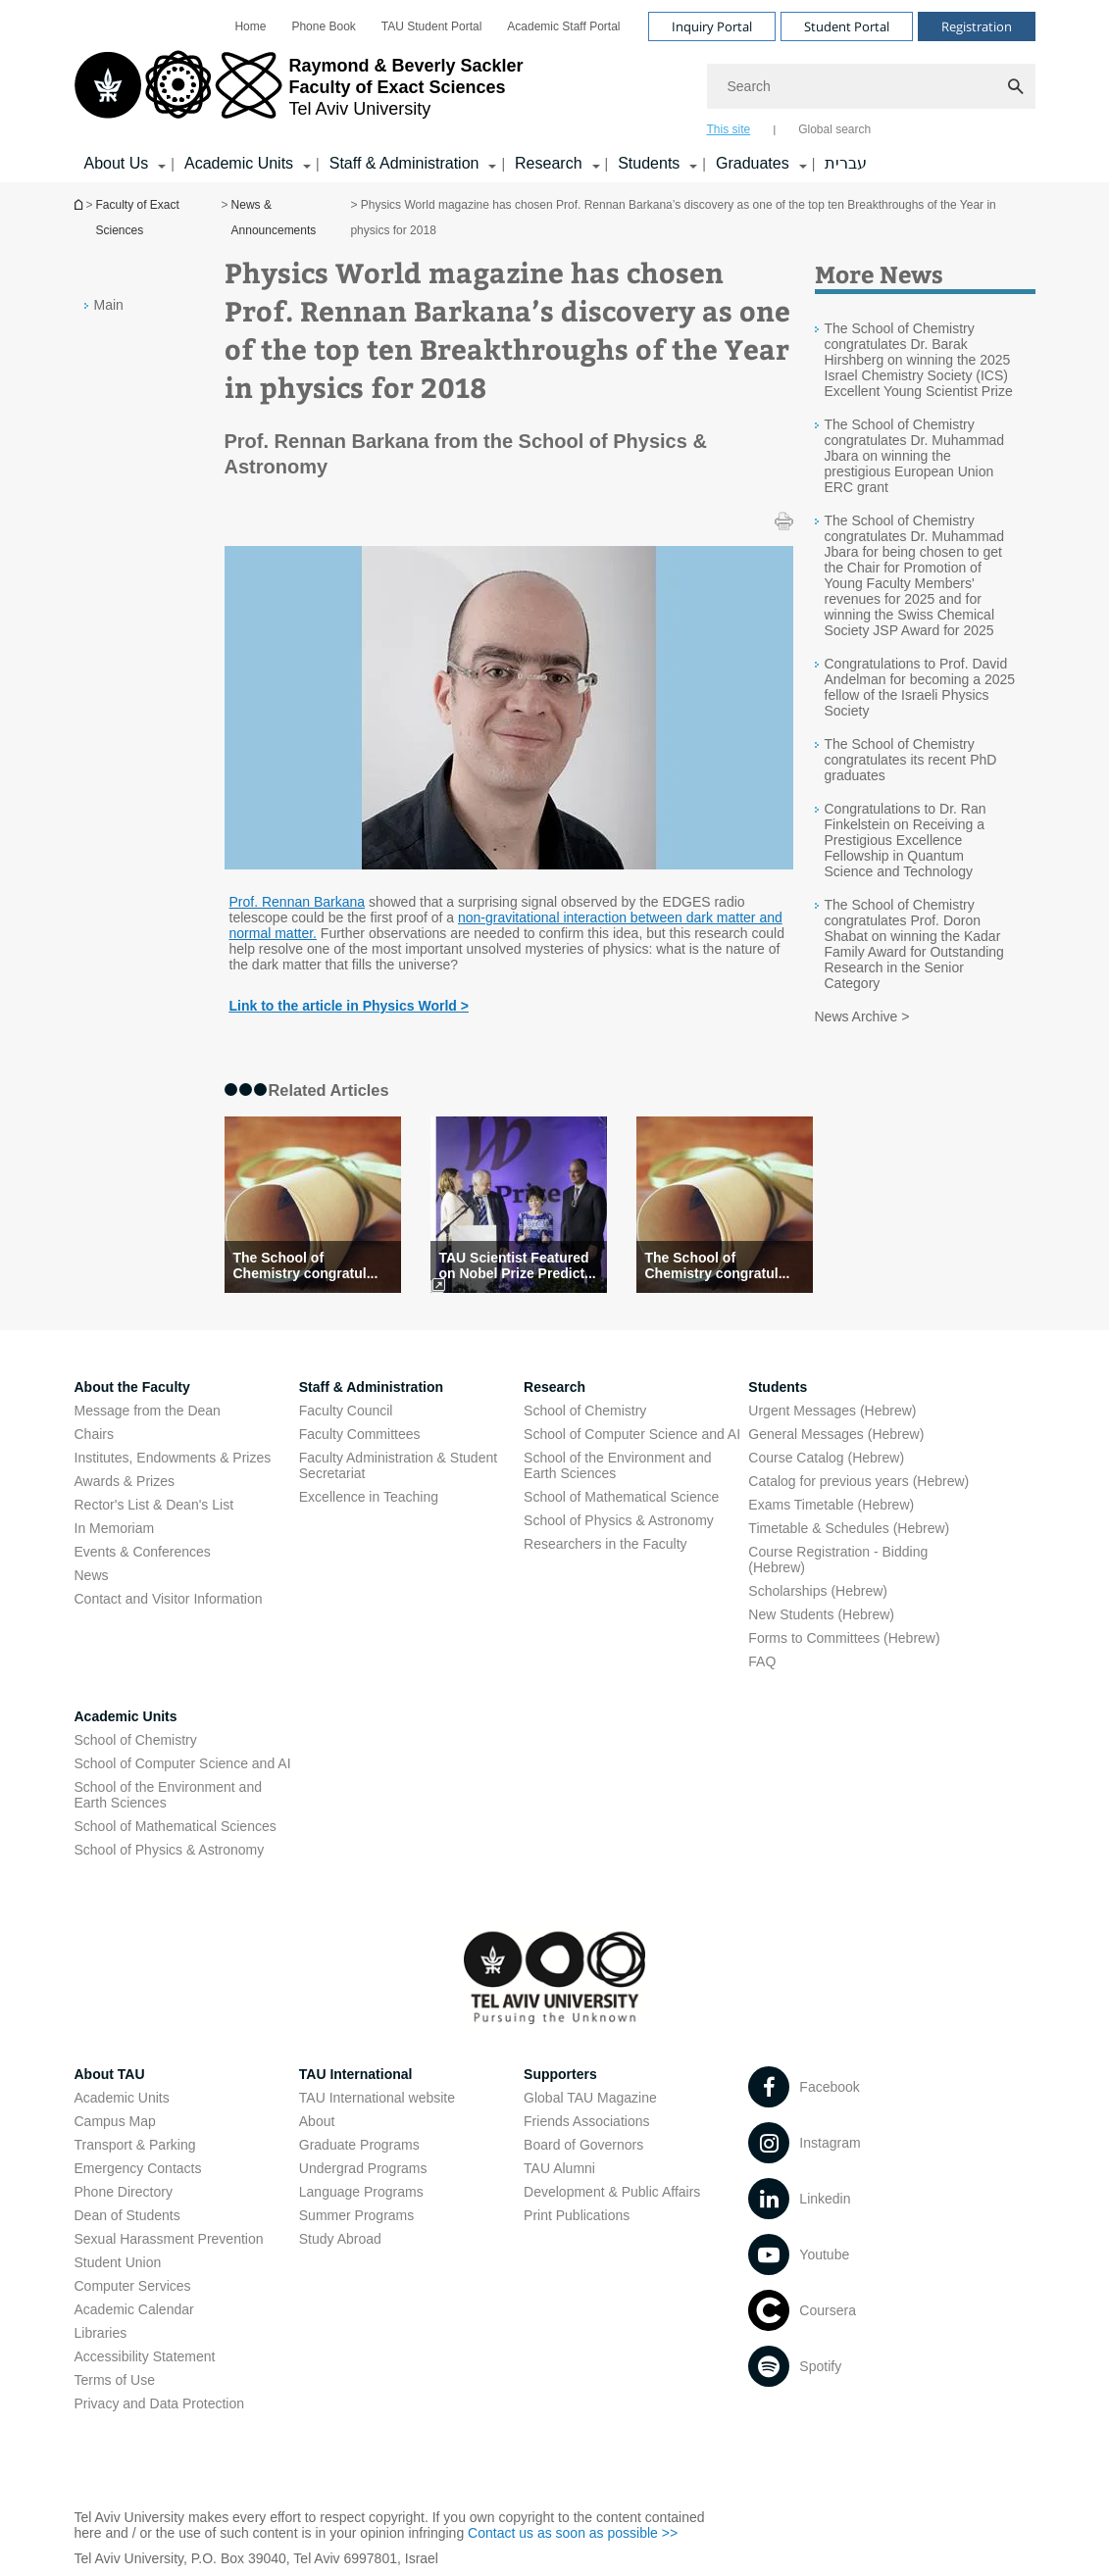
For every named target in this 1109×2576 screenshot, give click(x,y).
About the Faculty (132, 1387)
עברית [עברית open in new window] (846, 163)
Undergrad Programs (363, 2168)
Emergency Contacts (138, 2168)
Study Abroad (340, 2239)
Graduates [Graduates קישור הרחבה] (752, 163)
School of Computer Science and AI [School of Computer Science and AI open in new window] (632, 1434)
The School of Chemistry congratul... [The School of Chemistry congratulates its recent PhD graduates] (305, 1265)
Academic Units (126, 1716)
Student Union (118, 2262)
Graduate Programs (359, 2145)
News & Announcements (274, 217)
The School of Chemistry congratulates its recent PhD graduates (911, 759)
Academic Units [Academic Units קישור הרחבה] (238, 163)
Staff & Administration (371, 1387)
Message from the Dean (148, 1410)
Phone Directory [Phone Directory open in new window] (124, 2192)
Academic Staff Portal (563, 26)
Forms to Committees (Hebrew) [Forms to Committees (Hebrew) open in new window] (843, 1638)
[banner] (555, 91)
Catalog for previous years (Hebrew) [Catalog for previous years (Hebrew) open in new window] (858, 1481)
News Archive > (862, 1016)
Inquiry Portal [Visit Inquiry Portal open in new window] (712, 26)
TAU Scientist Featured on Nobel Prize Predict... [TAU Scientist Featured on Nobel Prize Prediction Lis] (517, 1265)
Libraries (101, 2333)
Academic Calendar (134, 2309)
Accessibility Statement (145, 2356)
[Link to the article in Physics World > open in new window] (349, 1006)
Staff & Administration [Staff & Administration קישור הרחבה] (404, 163)
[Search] (871, 86)
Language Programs (361, 2192)
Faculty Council (346, 1410)
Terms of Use (115, 2380)
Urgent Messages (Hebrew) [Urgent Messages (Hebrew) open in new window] (832, 1410)
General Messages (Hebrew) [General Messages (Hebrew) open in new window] (836, 1434)
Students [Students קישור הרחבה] (649, 163)
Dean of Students (127, 2215)
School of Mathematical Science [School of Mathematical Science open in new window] (621, 1497)
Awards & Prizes (125, 1481)
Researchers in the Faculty (605, 1544)
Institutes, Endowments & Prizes (173, 1457)
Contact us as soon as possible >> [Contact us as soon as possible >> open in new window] (573, 2533)
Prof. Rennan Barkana (297, 902)
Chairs (94, 1434)
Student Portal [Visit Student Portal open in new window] (846, 26)
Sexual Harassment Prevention (169, 2239)
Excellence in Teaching (368, 1497)
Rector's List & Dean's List (154, 1504)
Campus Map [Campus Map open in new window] (115, 2121)
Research (554, 1387)
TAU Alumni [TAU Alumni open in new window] (559, 2168)
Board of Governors (583, 2145)
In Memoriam (115, 1528)
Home (250, 26)
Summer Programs (356, 2215)
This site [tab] (729, 129)
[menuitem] (250, 26)
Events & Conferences (143, 1552)
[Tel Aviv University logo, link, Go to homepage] (299, 93)
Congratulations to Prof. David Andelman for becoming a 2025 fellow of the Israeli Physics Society (920, 687)
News (92, 1575)
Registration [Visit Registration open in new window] (976, 26)
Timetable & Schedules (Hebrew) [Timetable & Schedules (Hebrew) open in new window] (848, 1528)
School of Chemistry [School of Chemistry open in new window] (585, 1410)
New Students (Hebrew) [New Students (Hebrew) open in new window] (821, 1614)
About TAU (110, 2074)
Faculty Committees (360, 1434)
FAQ (762, 1661)
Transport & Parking (135, 2145)
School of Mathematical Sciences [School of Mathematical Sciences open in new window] (176, 1826)
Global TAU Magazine (590, 2097)
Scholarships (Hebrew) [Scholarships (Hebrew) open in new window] (817, 1591)
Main (109, 305)
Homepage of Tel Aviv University (80, 204)
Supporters (560, 2074)
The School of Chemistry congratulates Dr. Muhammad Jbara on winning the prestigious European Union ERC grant (915, 456)
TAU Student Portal (431, 26)
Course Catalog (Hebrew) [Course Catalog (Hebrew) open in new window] (826, 1457)
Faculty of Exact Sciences (137, 217)
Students (777, 1387)
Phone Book (323, 26)
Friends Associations (586, 2121)
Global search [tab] (834, 129)
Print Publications (577, 2215)
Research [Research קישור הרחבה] (548, 163)
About (317, 2121)
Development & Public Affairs (612, 2192)
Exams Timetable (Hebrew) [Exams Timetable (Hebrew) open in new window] (831, 1504)
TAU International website (377, 2097)
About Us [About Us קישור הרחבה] (116, 163)
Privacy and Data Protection (160, 2403)
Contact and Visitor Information (169, 1599)
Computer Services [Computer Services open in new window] (133, 2286)
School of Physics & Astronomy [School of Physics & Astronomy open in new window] (619, 1520)
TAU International (356, 2074)
